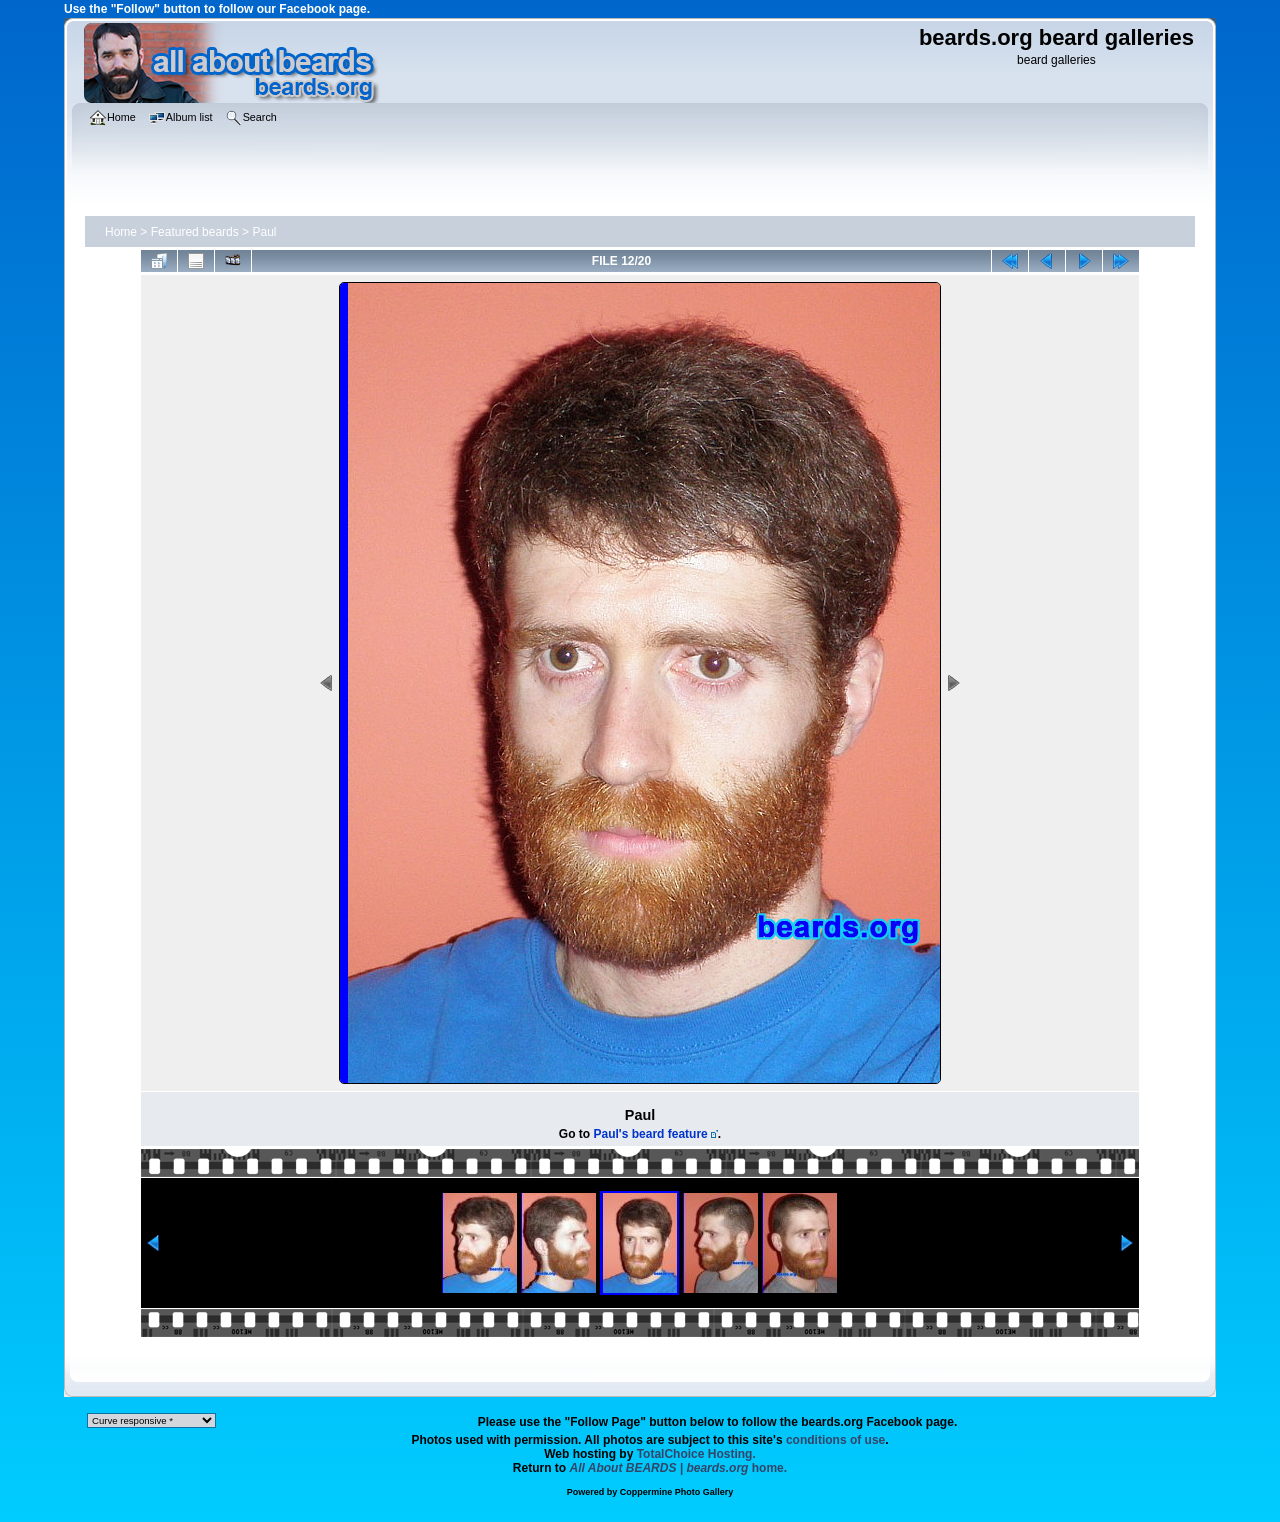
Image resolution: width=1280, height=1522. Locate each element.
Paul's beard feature (651, 1134)
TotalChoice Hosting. (696, 1454)
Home (121, 232)
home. (679, 1468)
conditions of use (835, 1440)
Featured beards (195, 232)
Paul (264, 232)
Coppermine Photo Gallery (677, 1492)
